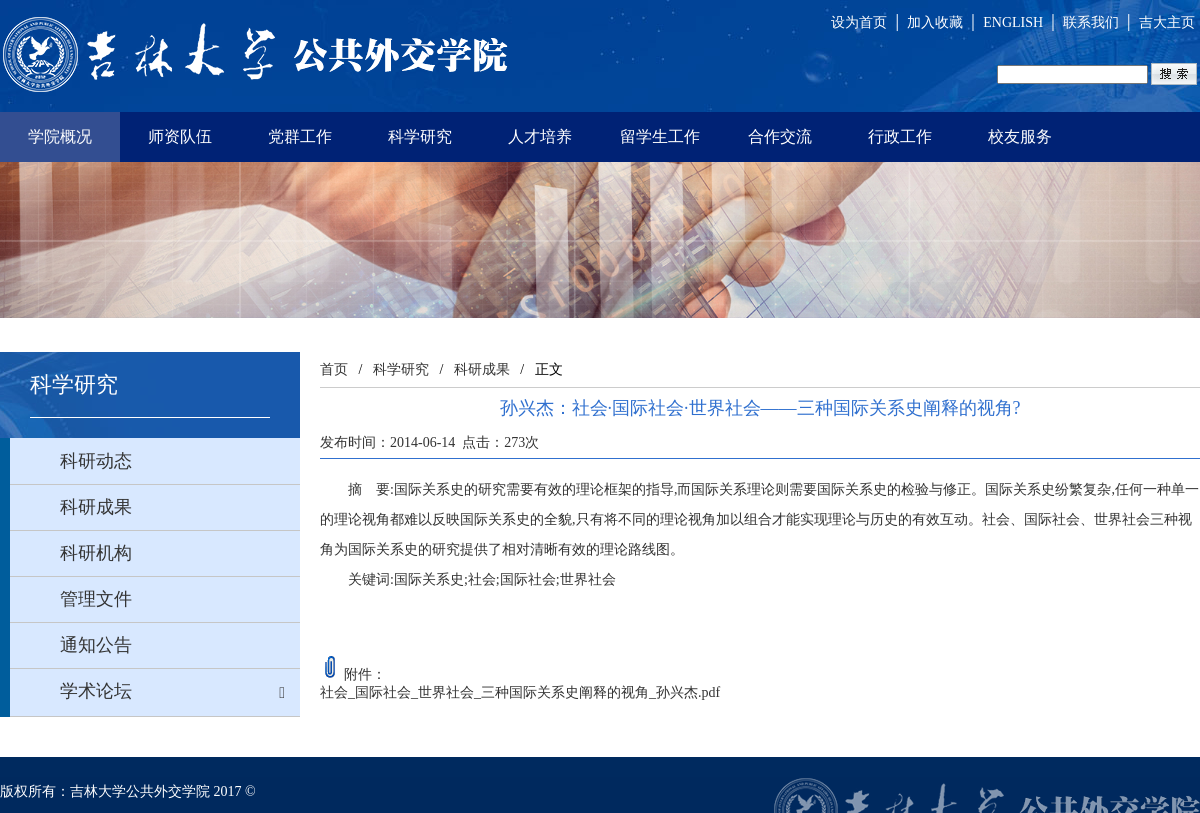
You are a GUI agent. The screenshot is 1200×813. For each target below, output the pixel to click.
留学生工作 (660, 136)
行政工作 (900, 136)
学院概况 (60, 136)
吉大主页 (1167, 22)
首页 (334, 369)
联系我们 (1091, 22)
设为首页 (859, 22)
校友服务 (1020, 136)
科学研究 (420, 136)
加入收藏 (935, 22)
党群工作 (300, 136)
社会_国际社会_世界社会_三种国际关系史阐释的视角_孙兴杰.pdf (520, 692)
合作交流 (780, 136)
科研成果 (482, 369)
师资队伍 (180, 136)
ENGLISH (1013, 22)
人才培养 (540, 136)
